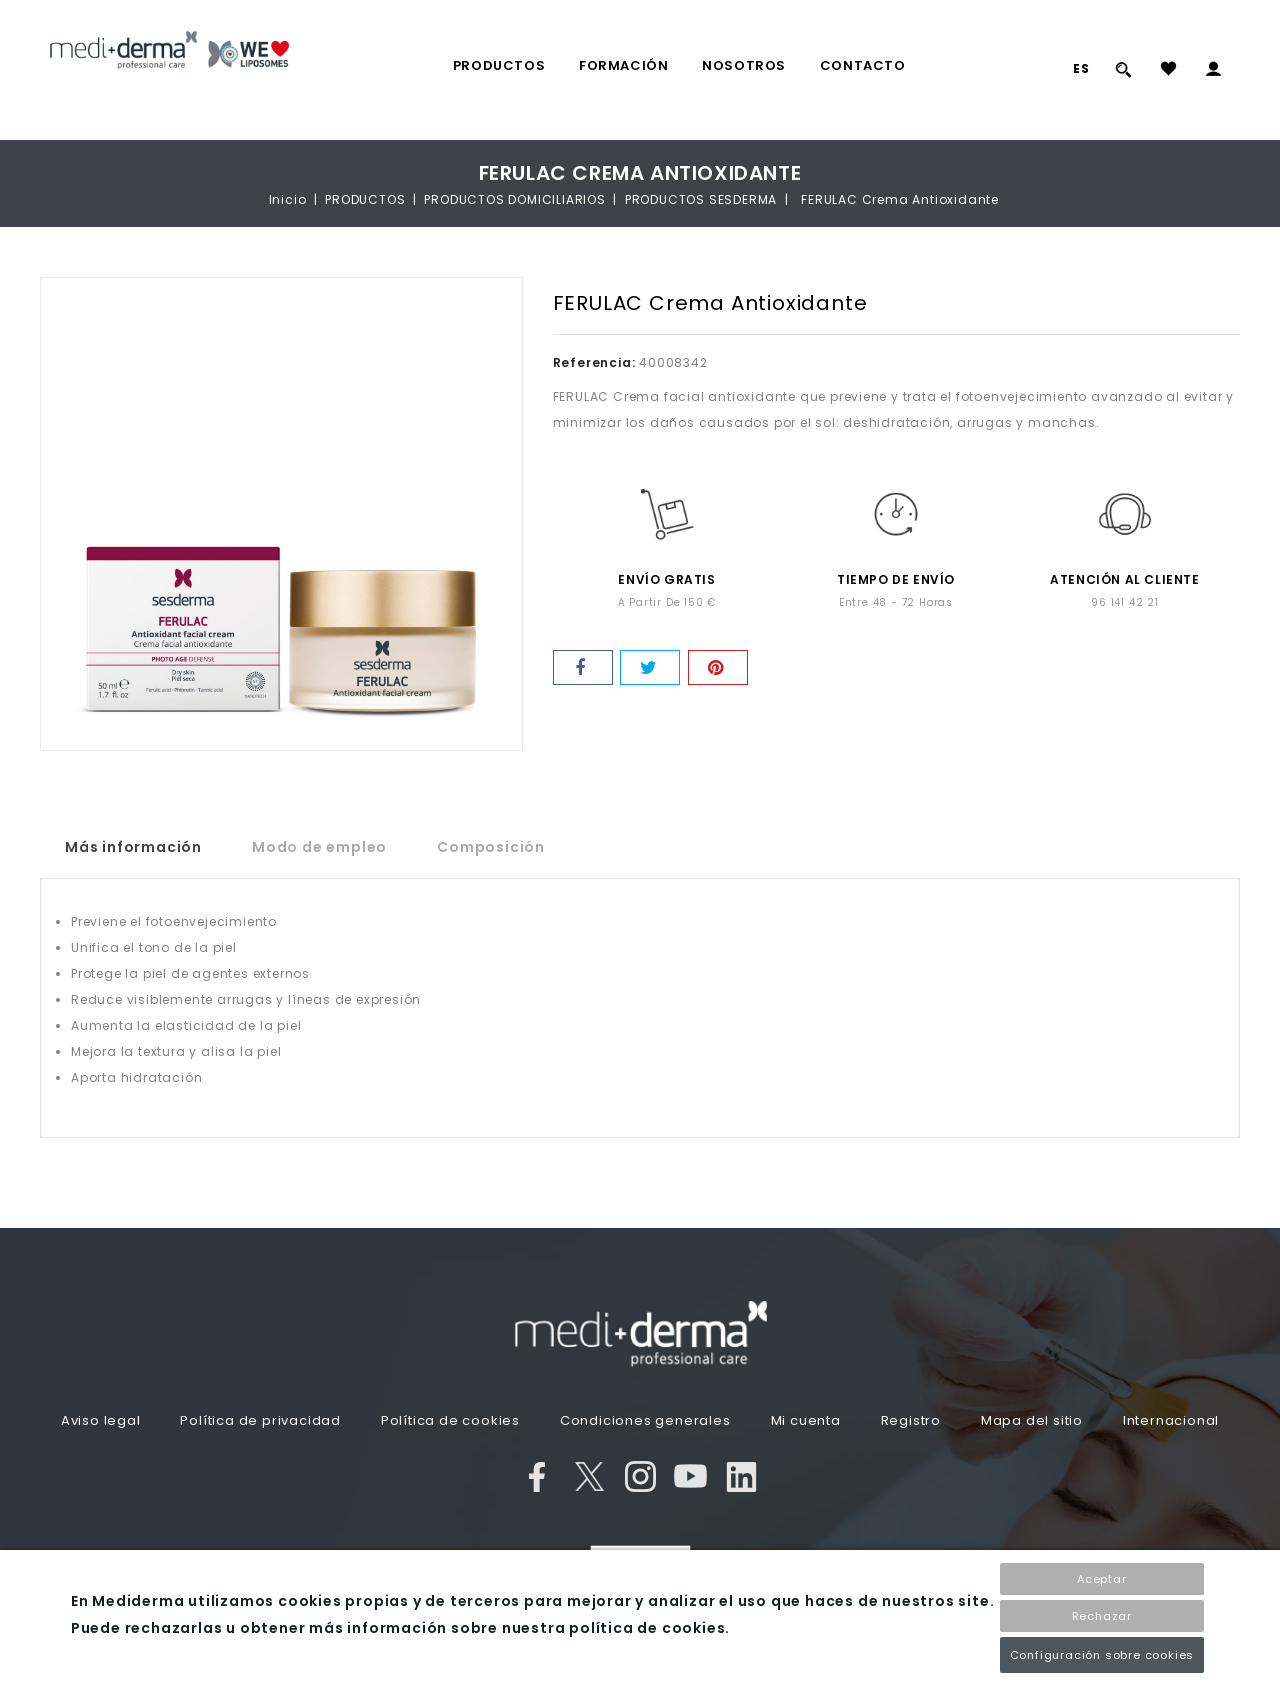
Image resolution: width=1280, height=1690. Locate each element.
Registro (911, 1420)
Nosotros (744, 65)
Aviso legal (101, 1420)
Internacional (1171, 1420)
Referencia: (594, 362)
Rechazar (1102, 1616)
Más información (133, 847)
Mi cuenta (806, 1420)
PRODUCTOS (499, 65)
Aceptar (1102, 1579)
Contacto (863, 65)
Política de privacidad (260, 1420)
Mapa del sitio (1032, 1420)
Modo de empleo (319, 847)
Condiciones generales (645, 1420)
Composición (491, 847)
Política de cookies (450, 1420)
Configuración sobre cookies (1102, 1655)
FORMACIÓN (623, 65)
